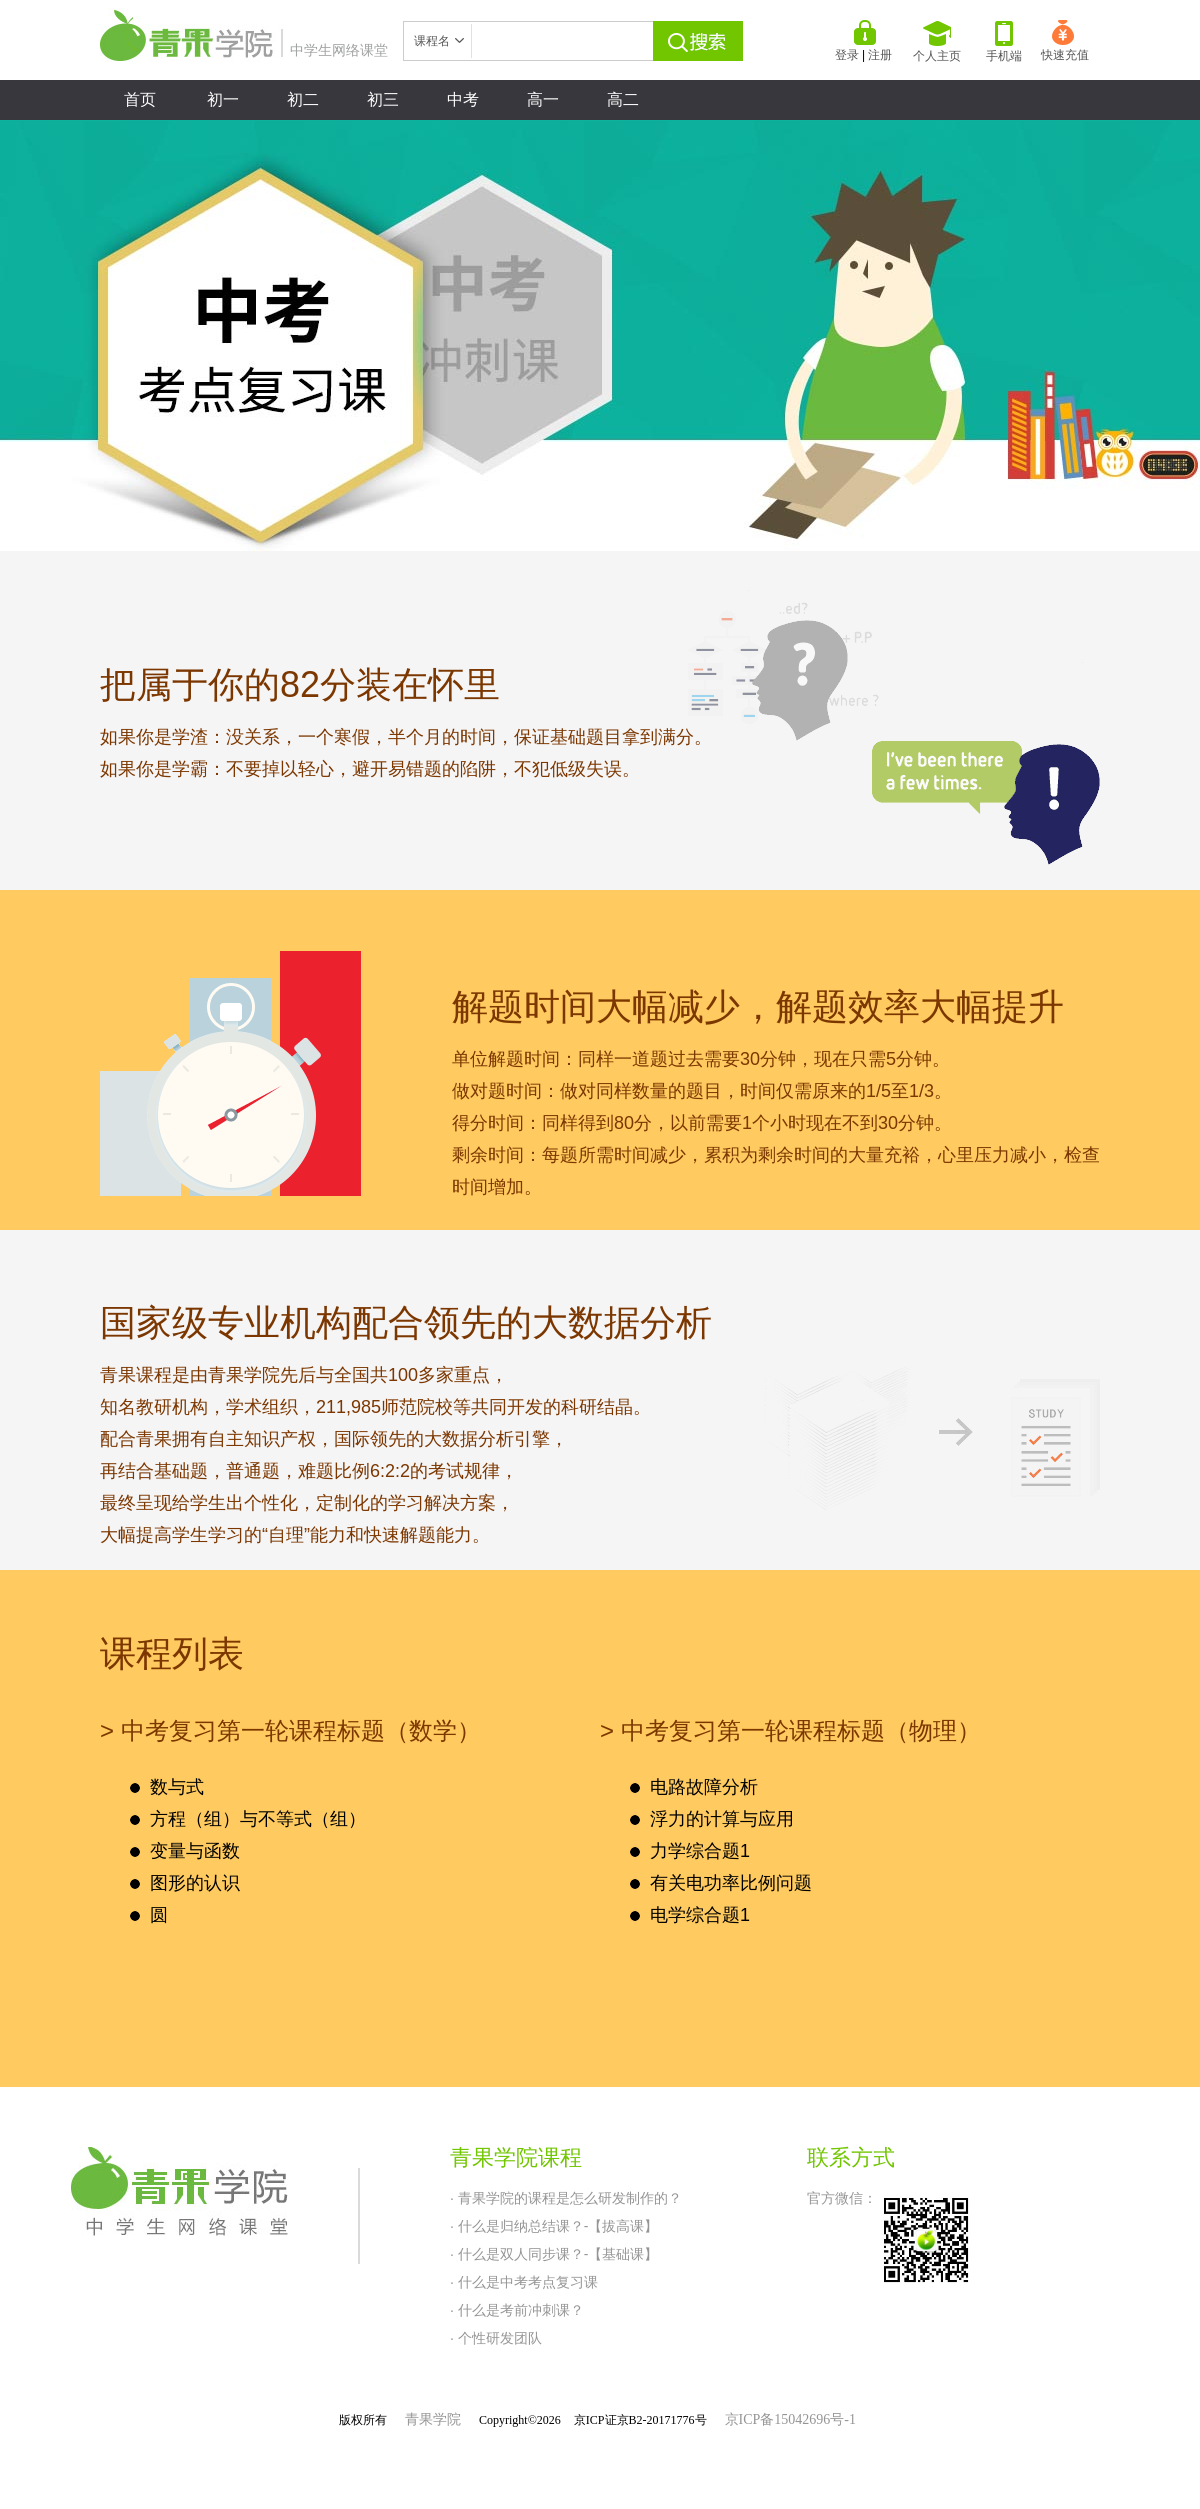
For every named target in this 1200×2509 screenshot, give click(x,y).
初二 (303, 99)
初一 (223, 99)
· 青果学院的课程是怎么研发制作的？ (566, 2198)
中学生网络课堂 (244, 50)
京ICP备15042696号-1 (790, 2419)
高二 (623, 99)
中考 (463, 99)
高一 (543, 99)
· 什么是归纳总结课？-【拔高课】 (554, 2226)
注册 (880, 55)
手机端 (1004, 42)
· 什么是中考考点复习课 (524, 2282)
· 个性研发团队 (496, 2338)
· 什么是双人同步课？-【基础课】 (554, 2254)
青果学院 (433, 2419)
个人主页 (937, 42)
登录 (847, 55)
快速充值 (1065, 41)
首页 (140, 99)
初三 (383, 99)
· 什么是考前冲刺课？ (517, 2310)
